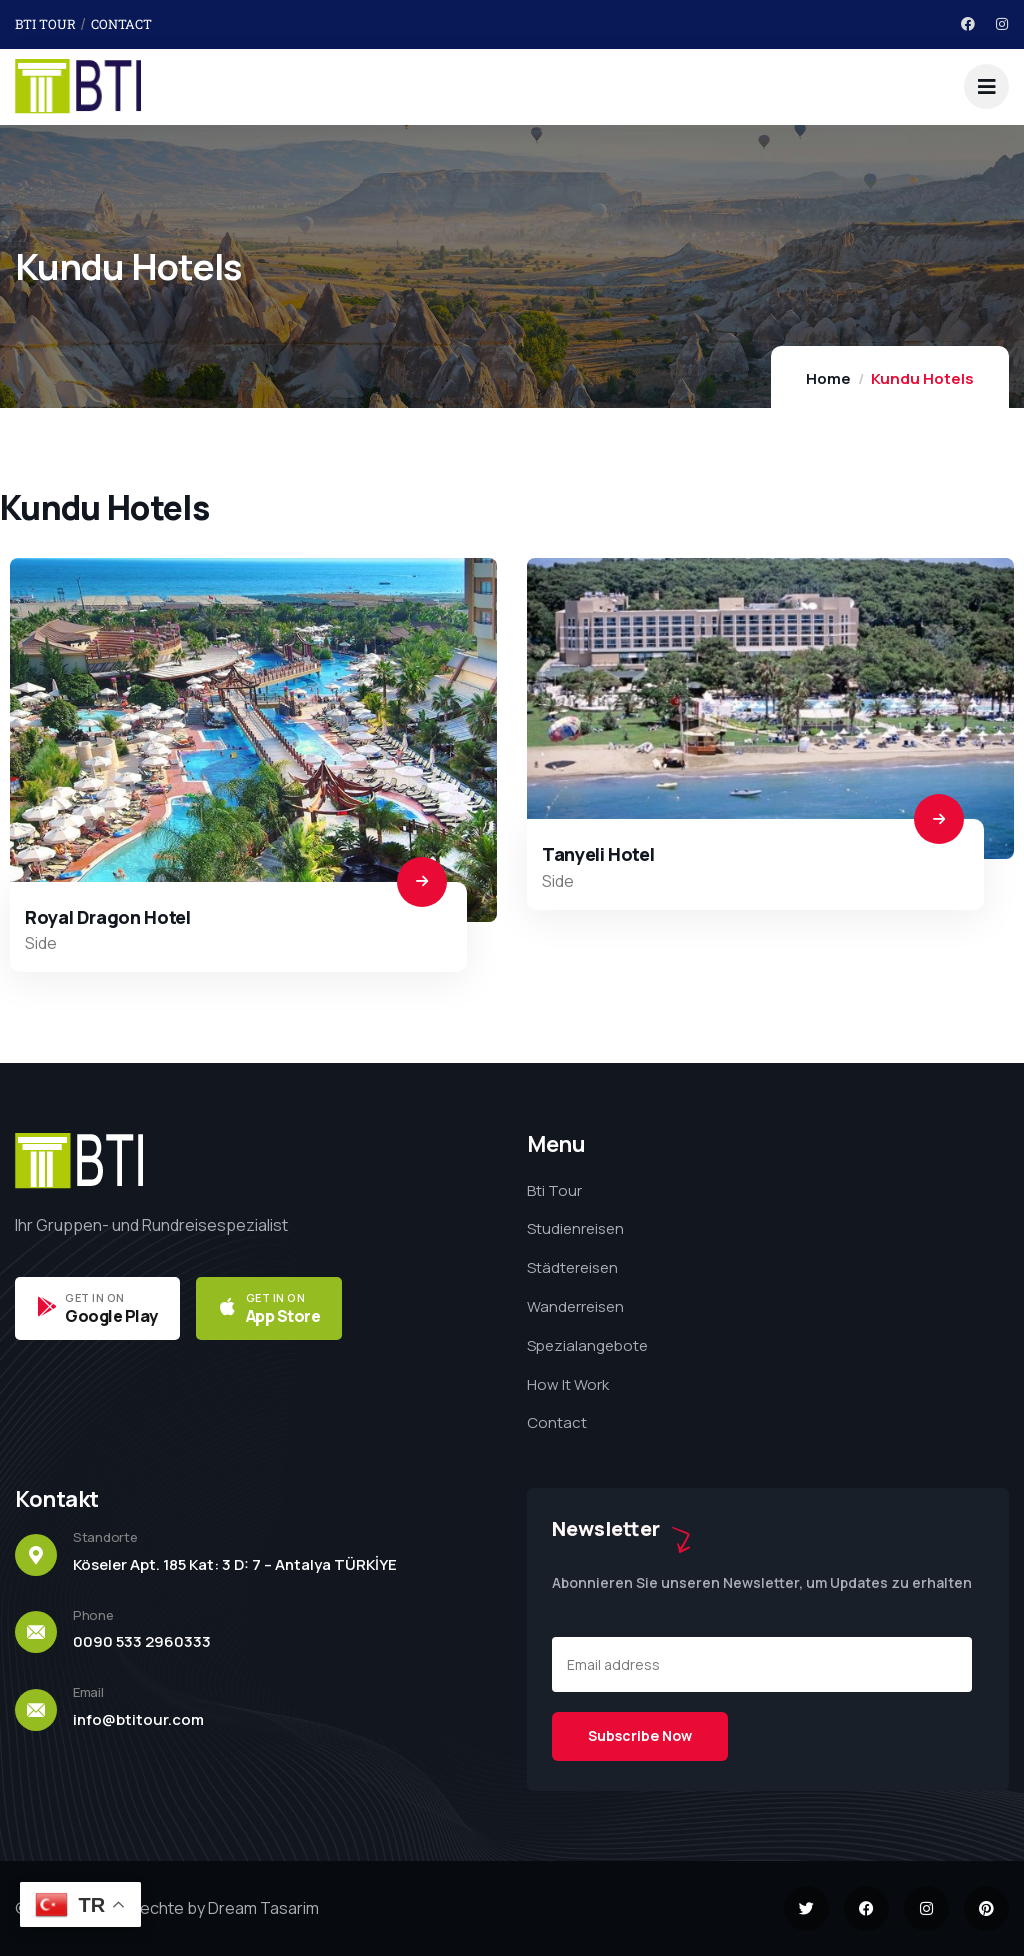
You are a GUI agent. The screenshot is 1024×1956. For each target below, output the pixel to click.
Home (828, 378)
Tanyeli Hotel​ (598, 854)
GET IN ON (95, 1297)
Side (41, 943)
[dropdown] (986, 86)
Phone (93, 1615)
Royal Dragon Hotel (108, 917)
